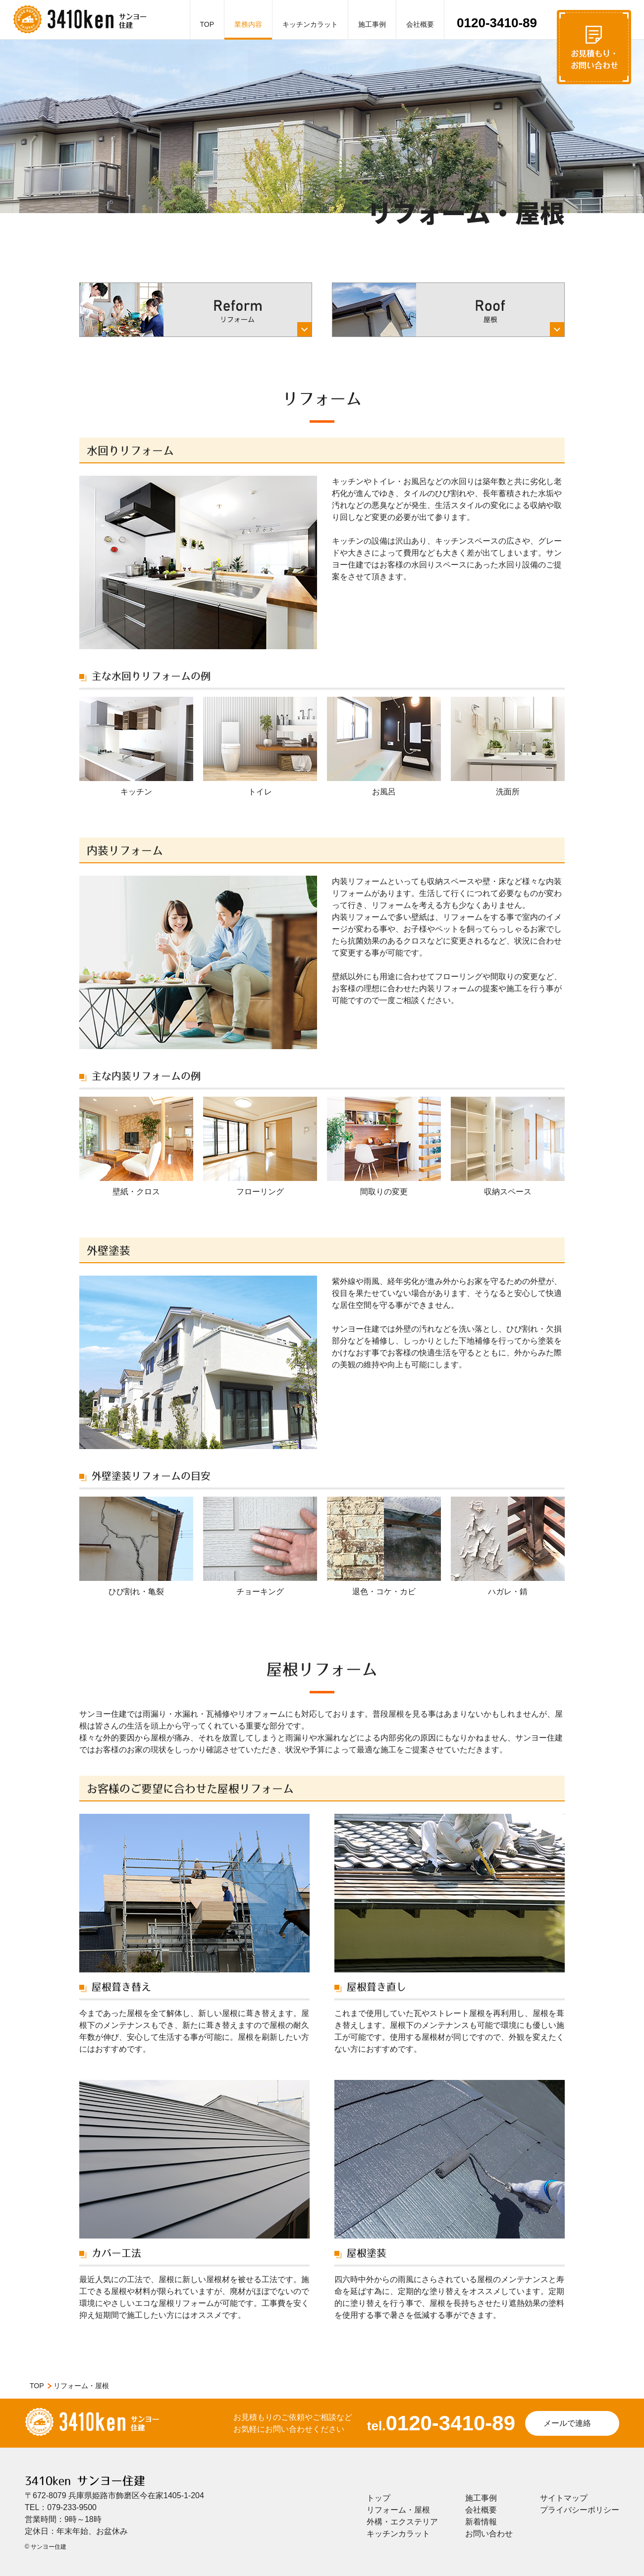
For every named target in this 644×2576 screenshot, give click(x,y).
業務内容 (248, 24)
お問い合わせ (489, 2533)
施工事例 (372, 24)
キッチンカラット (310, 24)
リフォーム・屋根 (398, 2510)
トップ (378, 2498)
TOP (207, 24)
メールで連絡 (567, 2423)
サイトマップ (564, 2498)
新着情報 (481, 2522)
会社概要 (420, 24)
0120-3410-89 (497, 22)
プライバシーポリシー (579, 2510)
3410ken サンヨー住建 (85, 2480)
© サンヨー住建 (45, 2546)
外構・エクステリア (402, 2522)
